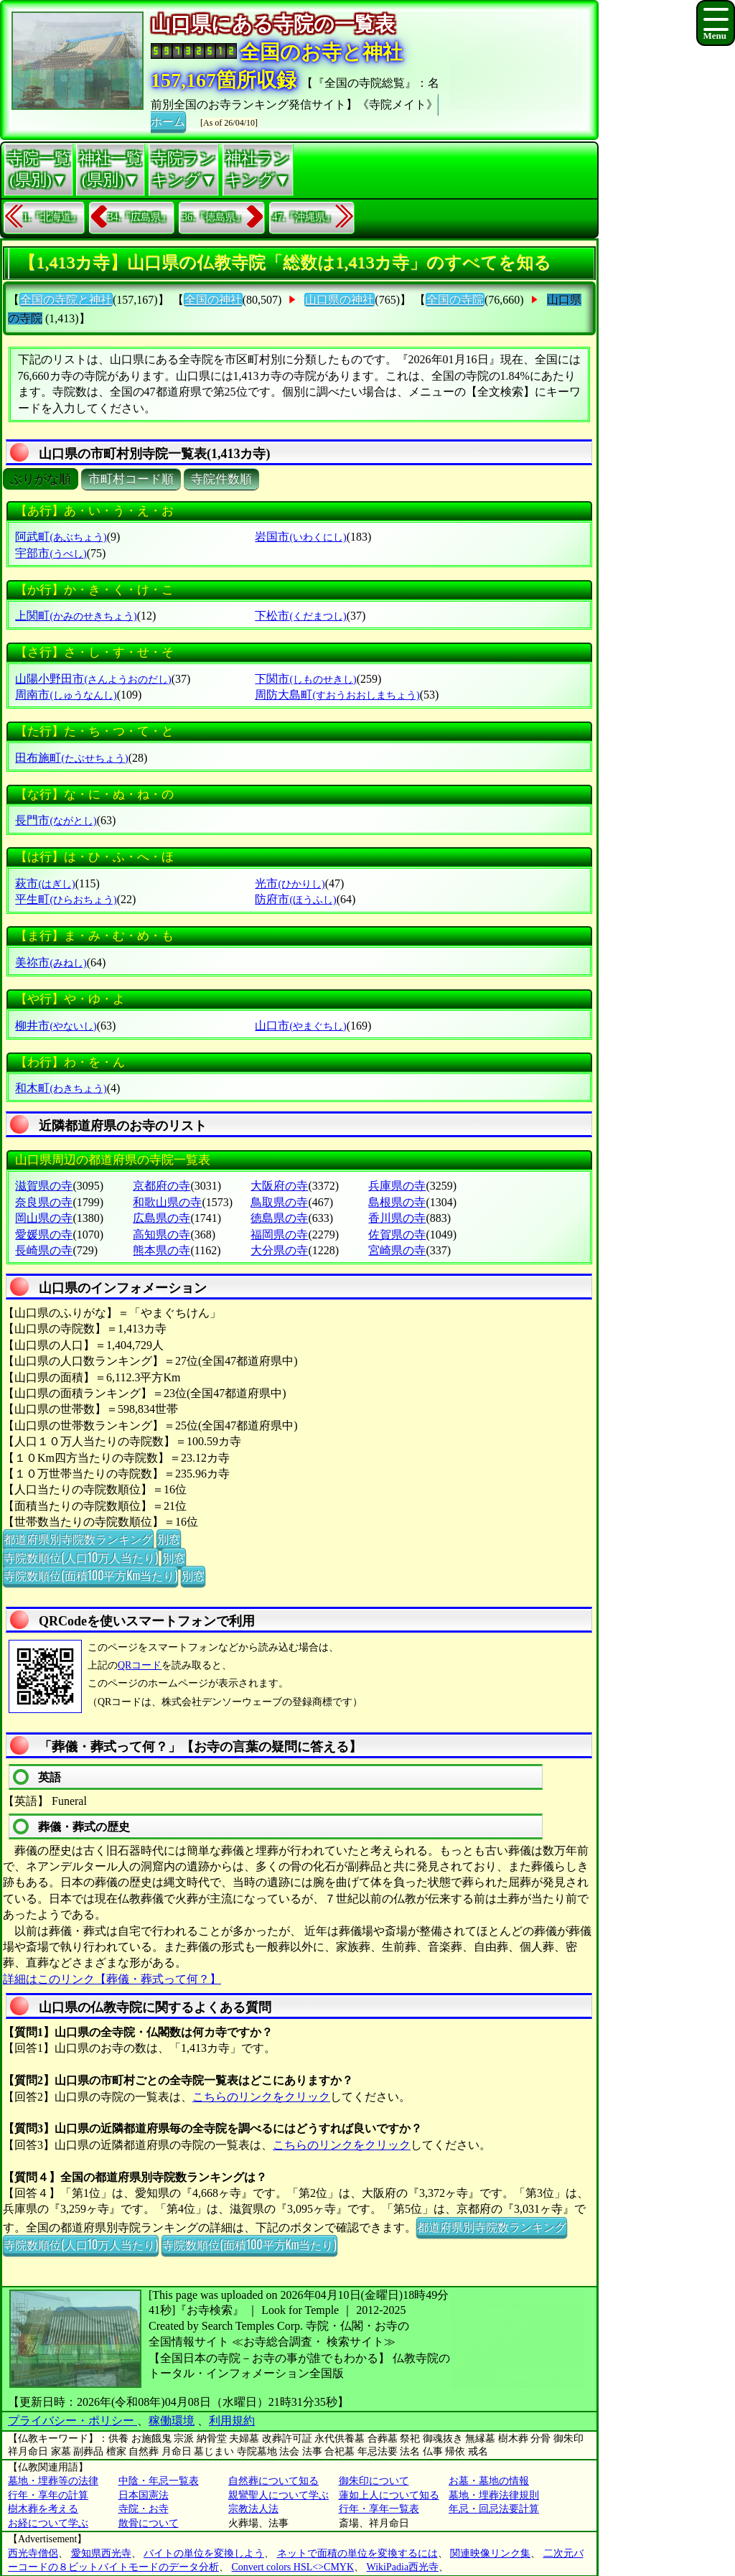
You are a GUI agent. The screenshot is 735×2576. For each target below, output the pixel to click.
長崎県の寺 (43, 1250)
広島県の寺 (161, 1218)
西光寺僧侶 (33, 2553)
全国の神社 (213, 300)
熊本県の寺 (161, 1250)
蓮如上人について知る (389, 2495)
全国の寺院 (455, 300)
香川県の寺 (397, 1218)
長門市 (55, 820)
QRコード (139, 1665)
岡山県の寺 (43, 1218)
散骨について (148, 2523)
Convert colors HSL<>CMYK (293, 2567)
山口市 (300, 1025)
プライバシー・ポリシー (72, 2420)
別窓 (168, 1538)
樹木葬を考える (43, 2508)
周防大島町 (337, 695)
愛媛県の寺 (43, 1234)
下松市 (300, 616)
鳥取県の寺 (279, 1202)
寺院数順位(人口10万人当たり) (81, 1557)
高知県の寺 (161, 1234)
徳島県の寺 (279, 1218)
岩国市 (300, 537)
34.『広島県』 (140, 217)
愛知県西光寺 (101, 2553)
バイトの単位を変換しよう (204, 2553)
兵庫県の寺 (397, 1186)
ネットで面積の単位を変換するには (357, 2553)
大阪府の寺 (279, 1186)
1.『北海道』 (52, 217)
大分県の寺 (279, 1250)
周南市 (65, 695)
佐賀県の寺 (397, 1234)
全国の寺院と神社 (66, 300)
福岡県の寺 (279, 1234)
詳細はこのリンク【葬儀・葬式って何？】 (112, 1979)
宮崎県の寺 (397, 1250)
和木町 (60, 1088)
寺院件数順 (221, 479)
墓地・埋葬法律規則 (494, 2495)
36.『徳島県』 (213, 217)
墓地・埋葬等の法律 (53, 2480)
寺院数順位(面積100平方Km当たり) (90, 1575)
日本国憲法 (143, 2495)
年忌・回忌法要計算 (494, 2508)
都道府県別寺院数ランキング (78, 1538)
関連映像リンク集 (490, 2553)
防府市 (295, 899)
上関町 (75, 616)
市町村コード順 (131, 479)
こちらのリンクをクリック (261, 2097)
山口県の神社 (339, 300)
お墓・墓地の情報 (489, 2480)
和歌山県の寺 (167, 1202)
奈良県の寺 (43, 1202)
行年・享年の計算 (48, 2495)
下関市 (305, 679)
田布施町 (71, 758)
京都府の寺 (161, 1186)
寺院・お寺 (143, 2508)
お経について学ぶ (48, 2523)
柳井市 (55, 1025)
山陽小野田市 (93, 679)
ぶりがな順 (40, 479)
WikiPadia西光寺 (403, 2567)
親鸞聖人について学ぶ (278, 2495)
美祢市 (50, 962)
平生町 (65, 899)
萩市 (45, 883)
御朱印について (374, 2480)
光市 (289, 883)
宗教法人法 (253, 2508)
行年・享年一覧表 (379, 2508)
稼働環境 (172, 2420)
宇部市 (50, 553)
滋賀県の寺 (43, 1186)
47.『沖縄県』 (304, 217)
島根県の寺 (397, 1202)
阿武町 (60, 537)
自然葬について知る (273, 2480)
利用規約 (232, 2420)
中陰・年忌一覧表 (158, 2480)
